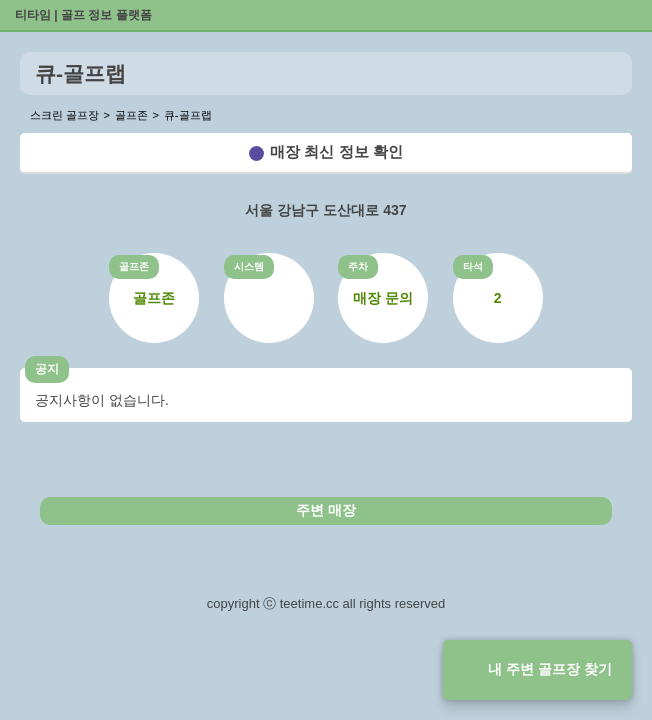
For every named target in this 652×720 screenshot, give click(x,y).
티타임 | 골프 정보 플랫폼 (83, 15)
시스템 (249, 266)
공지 (47, 369)
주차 (358, 266)
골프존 (134, 266)
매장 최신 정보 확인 (336, 151)
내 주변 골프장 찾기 (550, 669)
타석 (473, 266)
